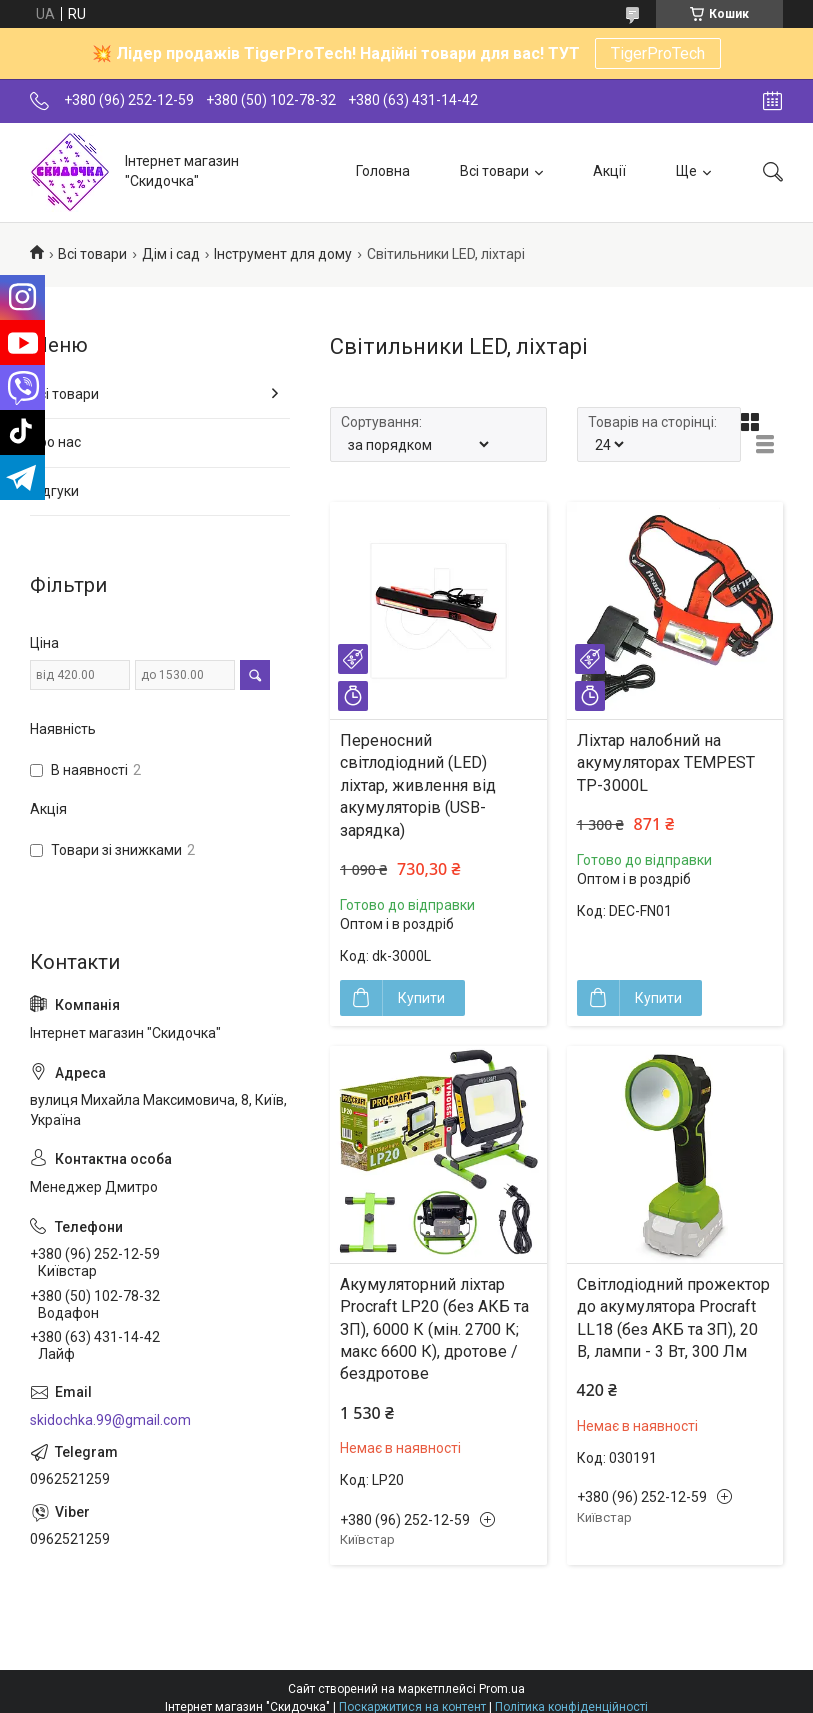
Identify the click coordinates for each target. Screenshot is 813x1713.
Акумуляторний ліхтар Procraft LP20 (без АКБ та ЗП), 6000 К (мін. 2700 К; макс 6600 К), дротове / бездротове (434, 1329)
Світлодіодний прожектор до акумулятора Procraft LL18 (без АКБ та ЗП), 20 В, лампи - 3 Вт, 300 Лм (673, 1318)
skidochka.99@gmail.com (110, 1420)
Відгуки (54, 491)
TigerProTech (658, 53)
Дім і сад (171, 254)
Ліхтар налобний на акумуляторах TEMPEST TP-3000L (666, 763)
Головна (383, 171)
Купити (421, 998)
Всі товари (494, 171)
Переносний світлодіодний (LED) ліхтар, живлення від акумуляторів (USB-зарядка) (418, 785)
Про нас (55, 442)
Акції (609, 171)
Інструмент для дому (283, 254)
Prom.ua (502, 1689)
